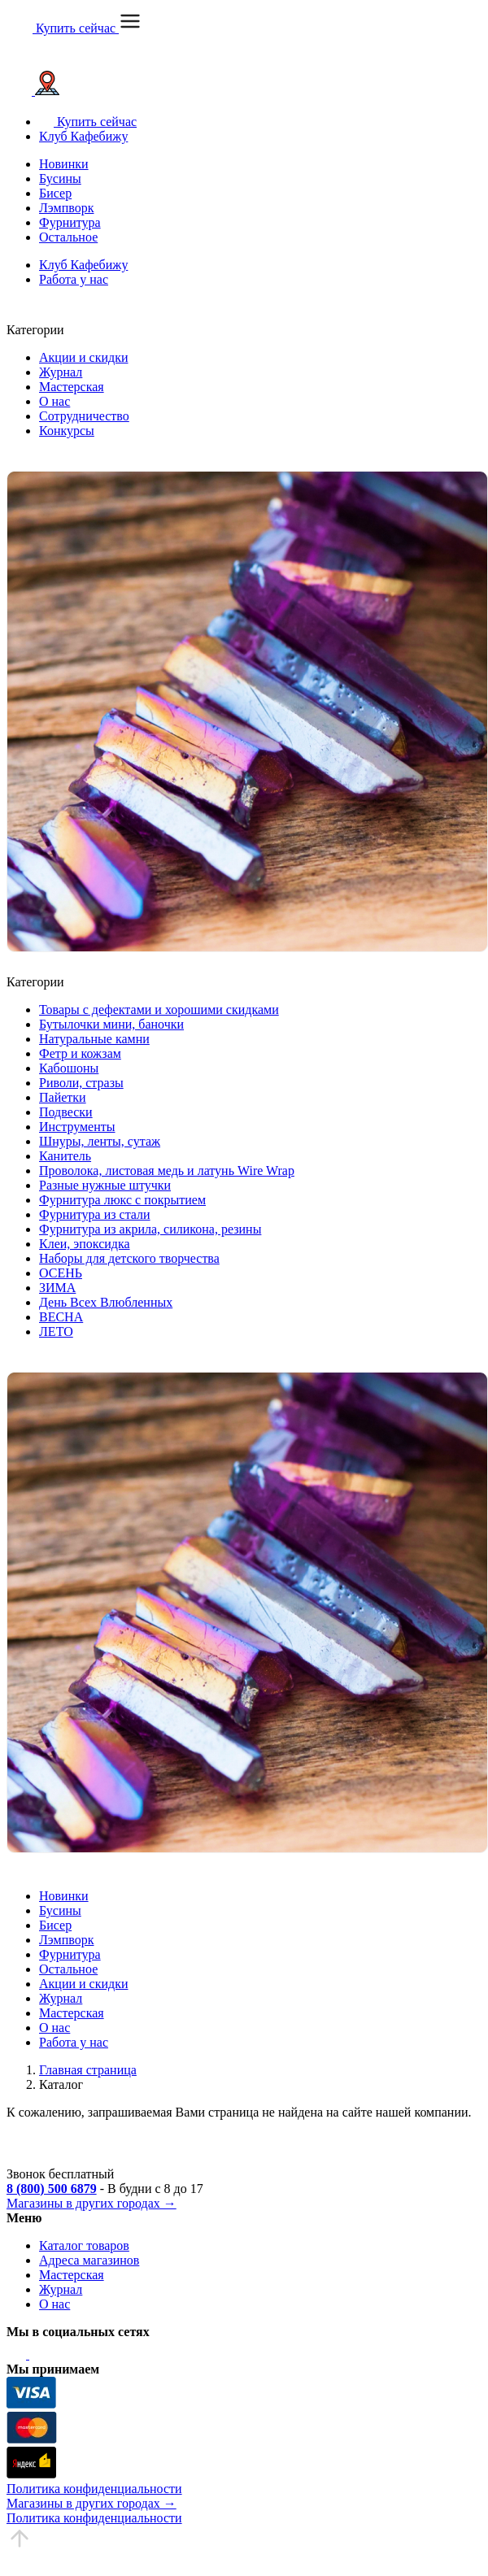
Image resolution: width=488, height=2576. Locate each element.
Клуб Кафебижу (83, 136)
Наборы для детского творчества (129, 1258)
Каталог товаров (84, 2245)
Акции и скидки (84, 357)
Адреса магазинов (89, 2260)
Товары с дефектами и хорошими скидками (159, 1009)
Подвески (66, 1112)
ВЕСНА (61, 1317)
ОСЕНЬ (60, 1273)
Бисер (55, 193)
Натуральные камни (94, 1039)
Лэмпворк (66, 208)
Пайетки (62, 1097)
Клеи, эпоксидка (84, 1244)
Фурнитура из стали (94, 1214)
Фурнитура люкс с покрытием (122, 1200)
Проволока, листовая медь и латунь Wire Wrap (166, 1170)
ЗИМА (57, 1288)
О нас (54, 401)
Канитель (65, 1156)
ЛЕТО (56, 1331)
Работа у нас (73, 279)
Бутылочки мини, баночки (111, 1024)
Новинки (64, 164)
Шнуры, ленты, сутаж (99, 1141)
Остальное (68, 237)
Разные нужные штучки (105, 1185)
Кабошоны (68, 1068)
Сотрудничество (84, 416)
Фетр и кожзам (80, 1053)
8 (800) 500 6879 (52, 2188)
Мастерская (71, 387)
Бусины (60, 178)
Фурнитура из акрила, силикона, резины (150, 1229)
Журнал (60, 372)
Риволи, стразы (81, 1083)
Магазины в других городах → (91, 2203)
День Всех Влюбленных (105, 1302)
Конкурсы (66, 430)
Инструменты (77, 1127)
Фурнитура (70, 222)
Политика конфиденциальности (94, 2489)
